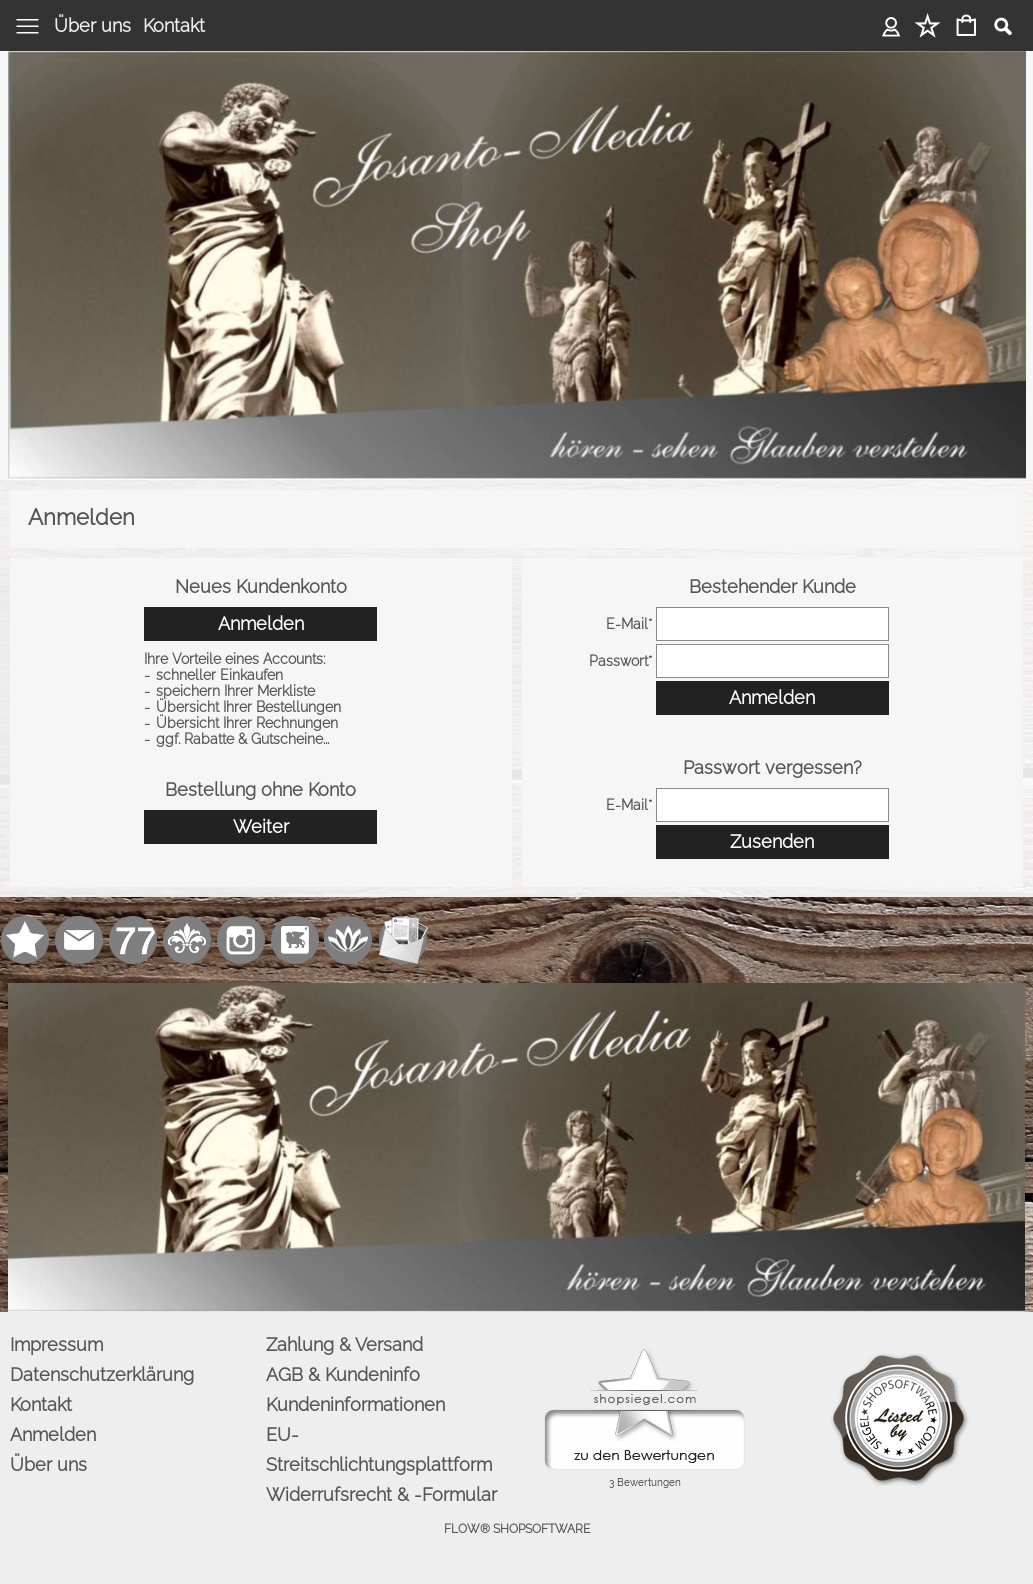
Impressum (56, 1344)
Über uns (92, 25)
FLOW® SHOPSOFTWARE (517, 1529)
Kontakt (174, 25)
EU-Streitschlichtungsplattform (379, 1449)
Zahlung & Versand (344, 1344)
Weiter (261, 826)
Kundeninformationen (355, 1404)
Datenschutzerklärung (102, 1374)
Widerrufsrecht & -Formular (381, 1494)
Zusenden (772, 841)
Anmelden (891, 25)
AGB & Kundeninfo (343, 1374)
